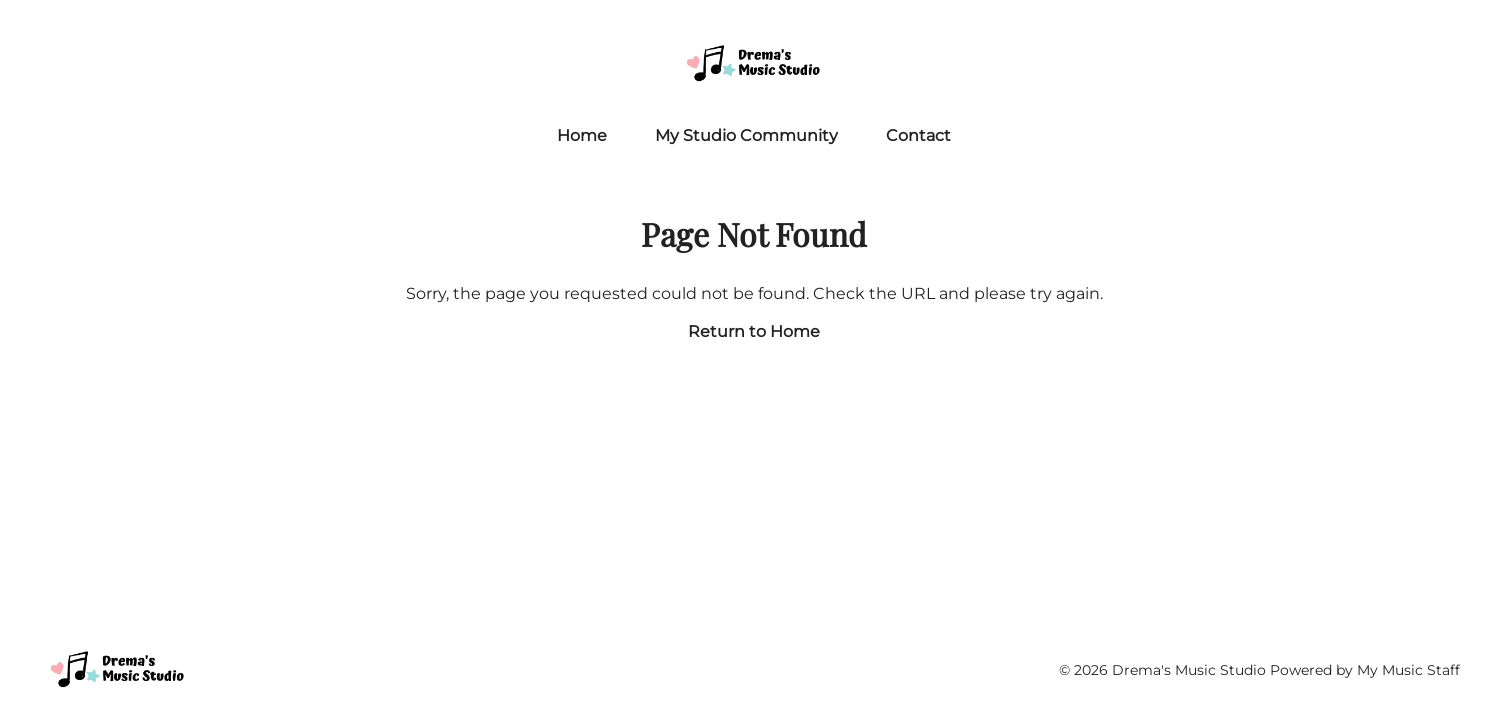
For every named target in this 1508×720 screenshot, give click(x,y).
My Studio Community (746, 135)
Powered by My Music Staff (1365, 670)
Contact (918, 135)
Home (582, 135)
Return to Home (754, 331)
